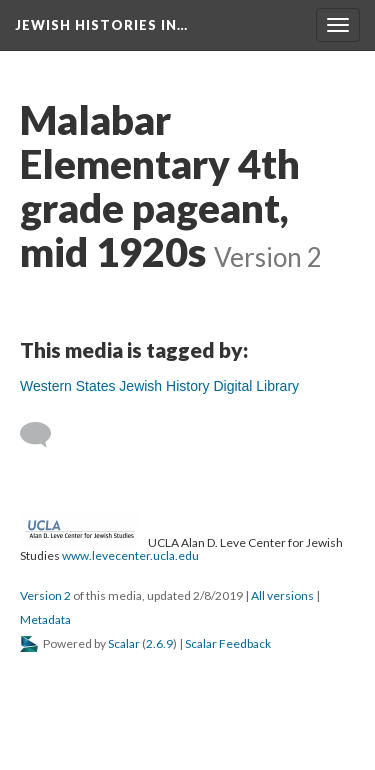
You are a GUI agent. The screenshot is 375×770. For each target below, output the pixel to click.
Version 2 (45, 595)
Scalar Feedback (228, 643)
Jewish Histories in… (101, 25)
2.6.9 (159, 643)
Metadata (45, 619)
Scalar (124, 643)
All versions (282, 595)
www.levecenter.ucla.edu (130, 555)
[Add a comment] (44, 435)
